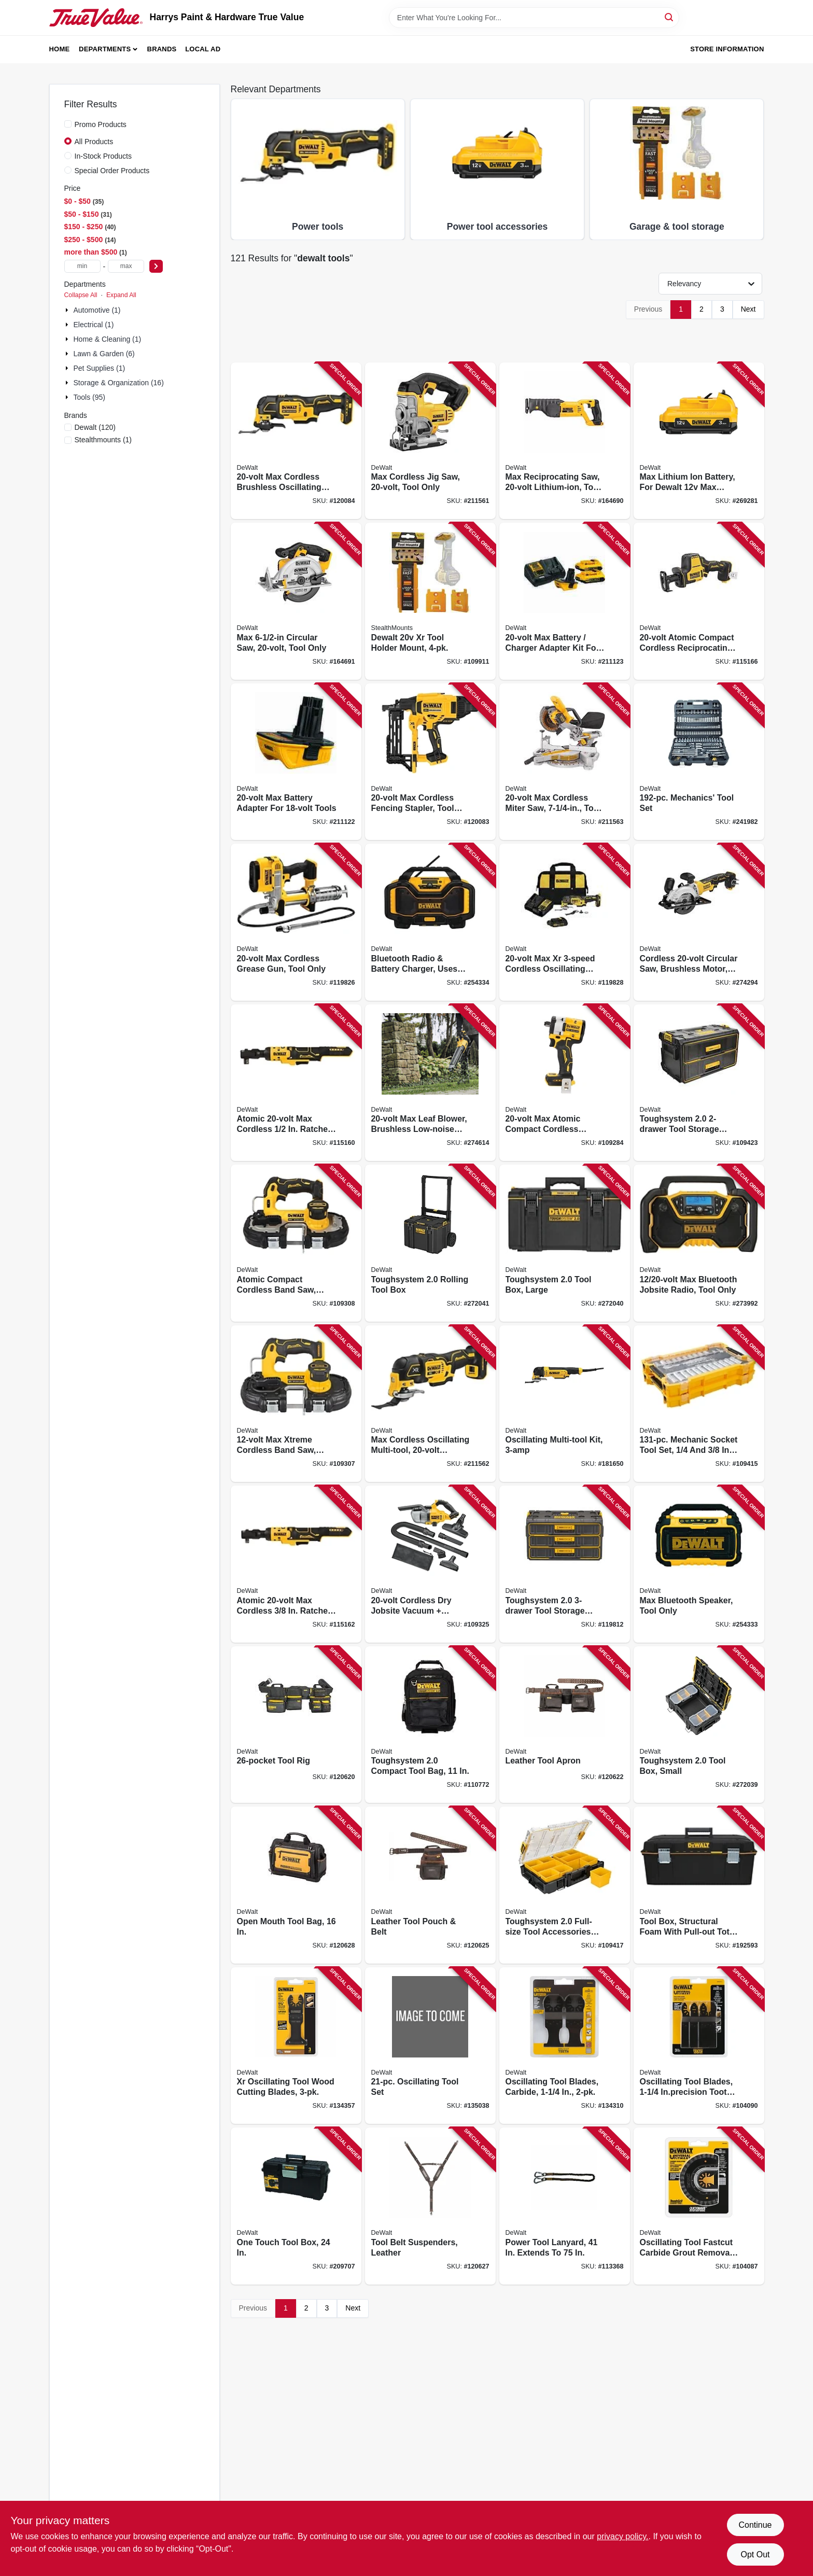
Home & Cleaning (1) (108, 339)
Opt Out (754, 2554)
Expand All (121, 295)
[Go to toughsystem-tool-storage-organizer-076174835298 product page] (699, 1082)
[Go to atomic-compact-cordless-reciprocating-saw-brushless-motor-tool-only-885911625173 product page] (699, 601)
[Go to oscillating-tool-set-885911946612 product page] (430, 2045)
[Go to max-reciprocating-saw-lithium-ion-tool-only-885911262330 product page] (564, 441)
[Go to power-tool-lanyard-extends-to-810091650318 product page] (564, 2206)
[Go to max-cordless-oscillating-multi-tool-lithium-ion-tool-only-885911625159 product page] (430, 1403)
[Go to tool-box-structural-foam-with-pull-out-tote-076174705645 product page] (699, 1885)
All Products (94, 141)
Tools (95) (89, 397)
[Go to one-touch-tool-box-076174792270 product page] (296, 2206)
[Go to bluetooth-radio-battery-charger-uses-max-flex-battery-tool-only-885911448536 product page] (430, 922)
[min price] (82, 266)
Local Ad (202, 49)
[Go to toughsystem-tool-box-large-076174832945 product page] (564, 1243)
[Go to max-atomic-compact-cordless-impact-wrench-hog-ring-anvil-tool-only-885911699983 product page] (564, 1082)
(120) (95, 427)
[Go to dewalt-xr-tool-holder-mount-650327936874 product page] (430, 601)
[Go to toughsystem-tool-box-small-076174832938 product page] (699, 1724)
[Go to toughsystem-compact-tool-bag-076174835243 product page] (430, 1724)
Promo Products (101, 124)
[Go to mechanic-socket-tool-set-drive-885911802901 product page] (699, 1403)
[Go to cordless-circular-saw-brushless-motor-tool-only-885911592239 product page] (699, 922)
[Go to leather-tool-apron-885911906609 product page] (564, 1724)
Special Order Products (112, 170)
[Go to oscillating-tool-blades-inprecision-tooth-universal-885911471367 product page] (699, 2045)
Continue (755, 2525)
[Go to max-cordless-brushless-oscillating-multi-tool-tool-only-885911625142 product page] (296, 441)
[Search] (669, 16)
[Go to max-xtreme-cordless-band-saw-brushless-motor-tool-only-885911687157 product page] (296, 1403)
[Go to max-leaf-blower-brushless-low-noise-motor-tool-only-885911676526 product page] (430, 1082)
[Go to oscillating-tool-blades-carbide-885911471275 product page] (564, 2045)
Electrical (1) (94, 324)
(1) (103, 440)
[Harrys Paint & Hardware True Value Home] (96, 17)
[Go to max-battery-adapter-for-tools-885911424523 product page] (296, 762)
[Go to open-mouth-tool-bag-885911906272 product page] (296, 1885)
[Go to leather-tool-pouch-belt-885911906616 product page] (430, 1885)
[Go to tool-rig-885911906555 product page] (296, 1724)
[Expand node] (68, 310)
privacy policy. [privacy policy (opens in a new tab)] (622, 2536)
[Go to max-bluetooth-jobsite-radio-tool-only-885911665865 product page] (699, 1243)
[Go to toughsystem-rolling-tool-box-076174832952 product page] (430, 1243)
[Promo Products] (68, 124)
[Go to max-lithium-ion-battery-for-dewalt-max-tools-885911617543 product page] (699, 441)
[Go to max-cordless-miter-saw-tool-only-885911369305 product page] (564, 762)
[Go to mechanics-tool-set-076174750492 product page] (699, 762)
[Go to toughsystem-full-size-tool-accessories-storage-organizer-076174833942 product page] (564, 1885)
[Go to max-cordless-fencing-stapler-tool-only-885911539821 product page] (430, 762)
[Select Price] (156, 266)
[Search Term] (534, 17)
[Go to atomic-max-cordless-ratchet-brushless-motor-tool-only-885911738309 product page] (296, 1082)
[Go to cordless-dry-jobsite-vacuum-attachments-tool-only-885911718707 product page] (430, 1564)
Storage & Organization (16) (119, 383)
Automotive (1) (97, 310)
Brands (162, 49)
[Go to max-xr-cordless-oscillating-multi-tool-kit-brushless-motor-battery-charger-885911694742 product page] (564, 922)
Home (59, 49)
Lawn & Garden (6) (104, 353)
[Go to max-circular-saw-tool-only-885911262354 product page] (296, 601)
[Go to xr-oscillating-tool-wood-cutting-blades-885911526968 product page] (296, 2045)
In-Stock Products (103, 156)
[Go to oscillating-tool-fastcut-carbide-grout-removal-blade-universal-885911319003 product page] (699, 2206)
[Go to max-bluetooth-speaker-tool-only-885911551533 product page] (699, 1564)
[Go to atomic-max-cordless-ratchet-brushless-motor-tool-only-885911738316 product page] (296, 1564)
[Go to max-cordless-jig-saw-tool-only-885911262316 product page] (430, 441)
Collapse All (80, 295)
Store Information (727, 49)
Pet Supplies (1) (99, 368)
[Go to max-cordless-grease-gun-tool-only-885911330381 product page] (296, 922)
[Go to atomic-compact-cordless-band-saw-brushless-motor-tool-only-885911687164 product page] (296, 1243)
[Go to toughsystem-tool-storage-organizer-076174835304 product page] (564, 1564)
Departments (105, 49)
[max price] (126, 266)
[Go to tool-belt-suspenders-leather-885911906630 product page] (430, 2206)
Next (748, 309)
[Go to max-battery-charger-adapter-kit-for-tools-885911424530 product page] (564, 601)
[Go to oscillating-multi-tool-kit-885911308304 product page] (564, 1403)
